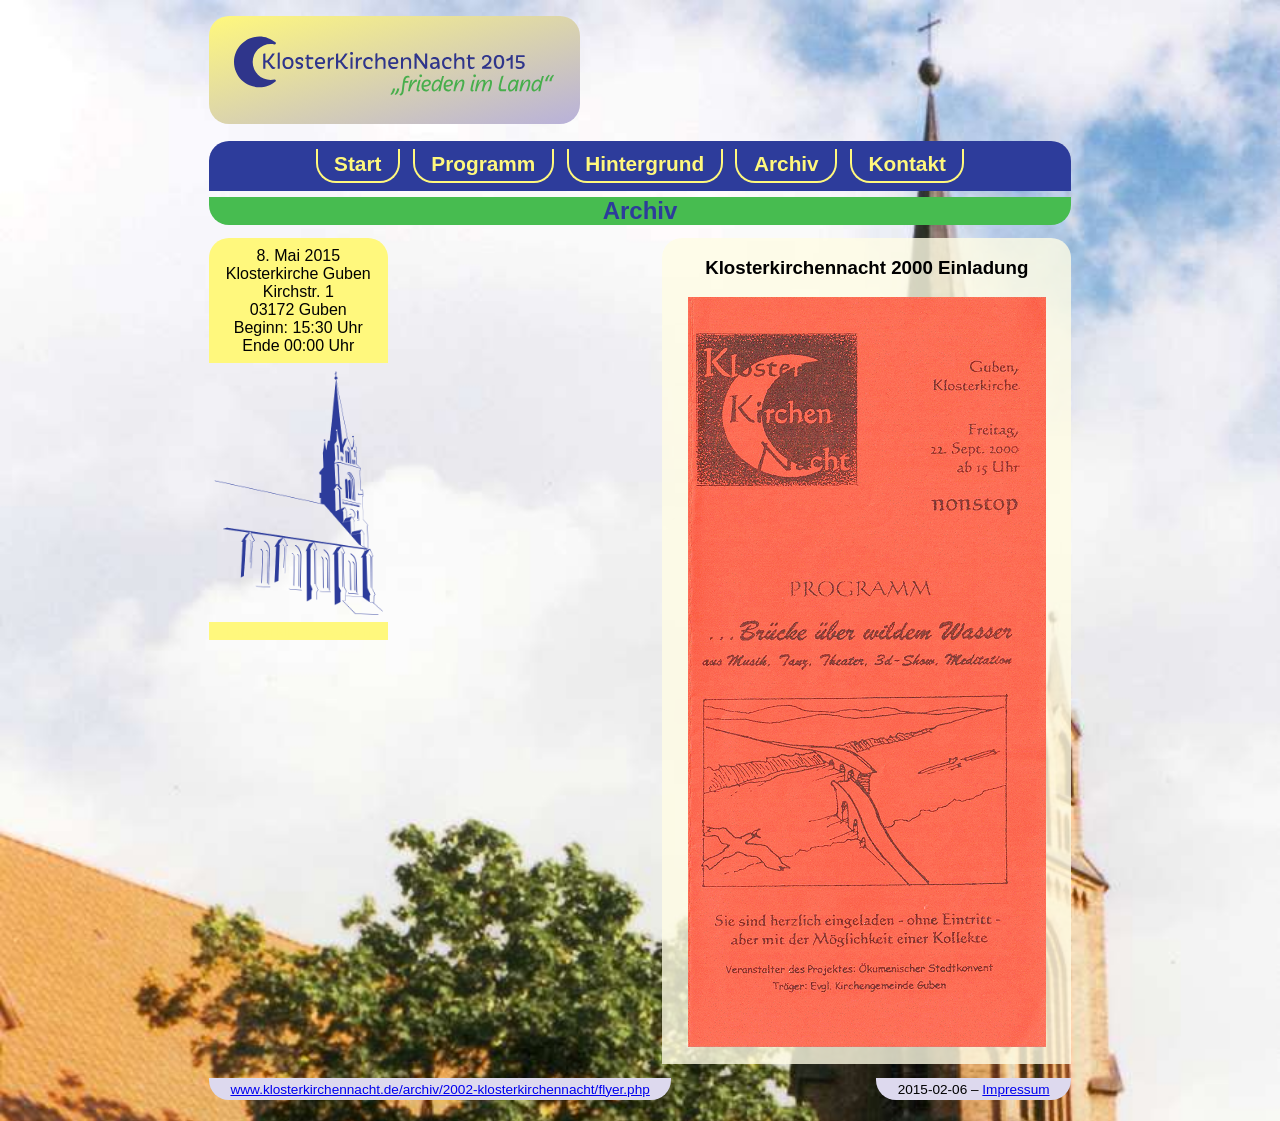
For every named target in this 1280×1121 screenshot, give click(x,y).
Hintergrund (644, 163)
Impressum (1015, 1089)
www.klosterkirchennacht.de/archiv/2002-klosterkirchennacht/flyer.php (439, 1089)
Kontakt (907, 163)
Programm (483, 163)
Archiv (786, 163)
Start (357, 163)
